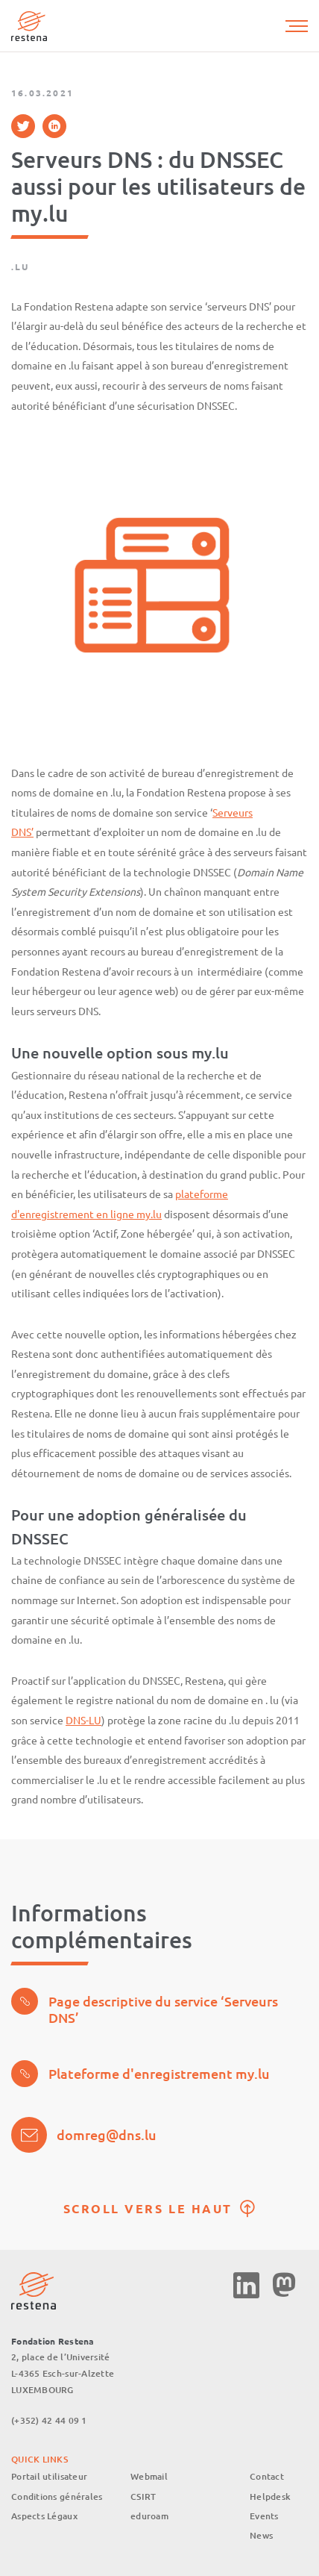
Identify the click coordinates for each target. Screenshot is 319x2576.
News (261, 2535)
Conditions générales (56, 2496)
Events (264, 2516)
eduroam (149, 2516)
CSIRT (143, 2496)
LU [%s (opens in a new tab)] (95, 1720)
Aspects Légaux (44, 2516)
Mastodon (284, 2285)
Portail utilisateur (49, 2476)
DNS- (77, 1720)
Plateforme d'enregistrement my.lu (140, 2073)
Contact (267, 2476)
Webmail (149, 2476)
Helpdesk (270, 2496)
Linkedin (246, 2285)
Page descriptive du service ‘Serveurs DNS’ (144, 2007)
